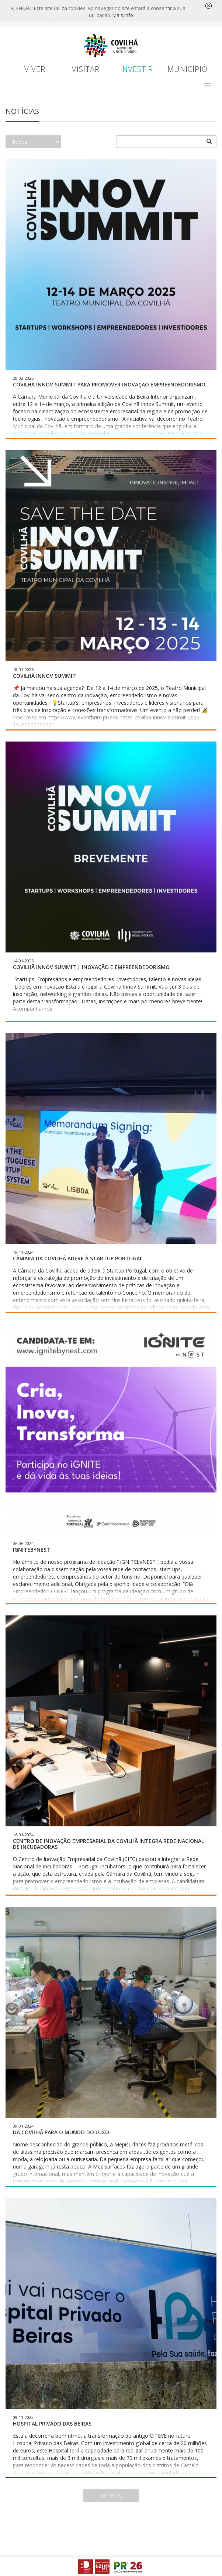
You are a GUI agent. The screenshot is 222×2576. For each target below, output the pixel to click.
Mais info (122, 15)
